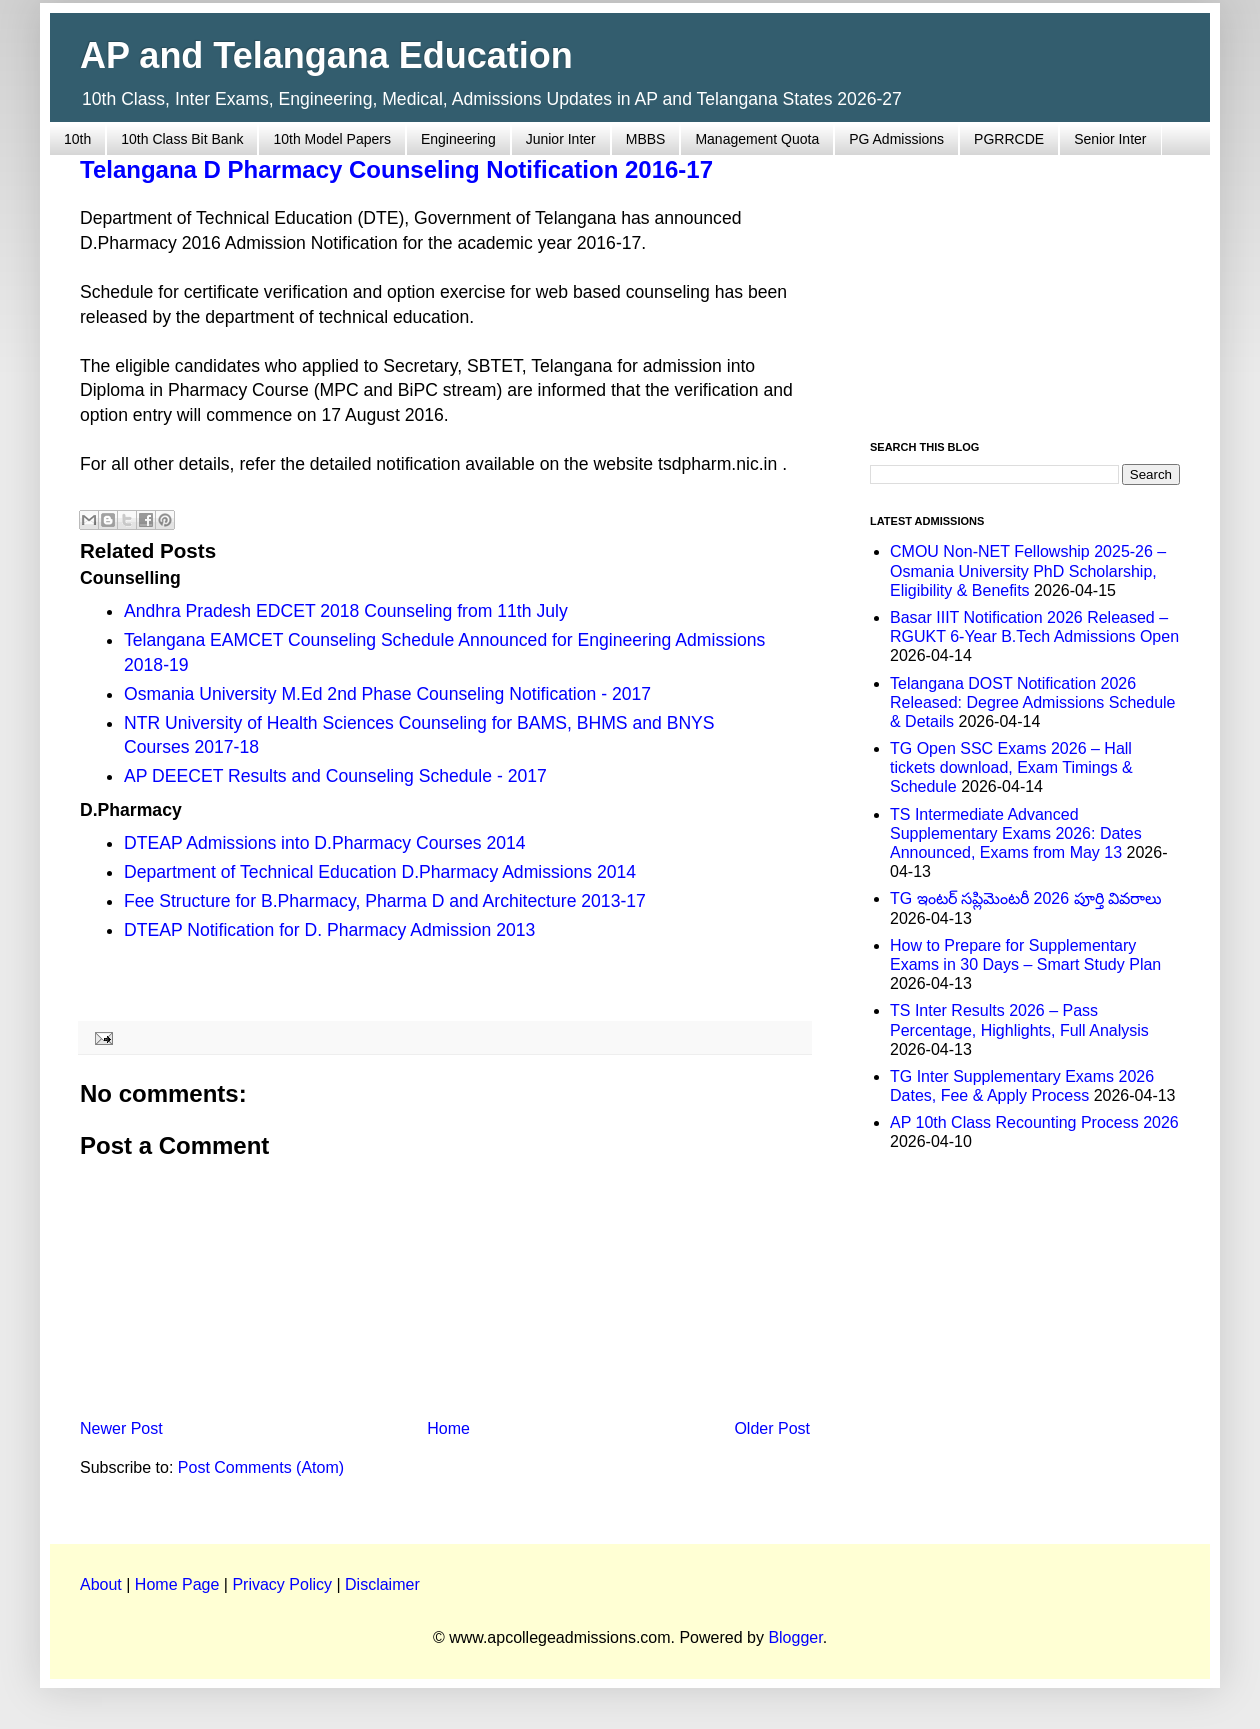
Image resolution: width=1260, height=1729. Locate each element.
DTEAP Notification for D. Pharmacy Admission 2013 (329, 930)
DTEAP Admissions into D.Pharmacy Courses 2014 (325, 843)
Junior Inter (561, 139)
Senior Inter (1110, 139)
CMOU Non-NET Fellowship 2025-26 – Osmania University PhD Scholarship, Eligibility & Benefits (1028, 570)
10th (77, 139)
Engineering (458, 139)
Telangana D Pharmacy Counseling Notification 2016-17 (396, 169)
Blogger (795, 1637)
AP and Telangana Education (326, 55)
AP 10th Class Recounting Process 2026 (1034, 1122)
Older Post (772, 1428)
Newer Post (121, 1428)
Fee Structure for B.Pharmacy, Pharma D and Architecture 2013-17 (385, 901)
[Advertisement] (1025, 286)
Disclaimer (382, 1584)
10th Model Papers (332, 139)
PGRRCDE (1009, 139)
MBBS (646, 139)
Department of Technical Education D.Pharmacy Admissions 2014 (380, 872)
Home (448, 1428)
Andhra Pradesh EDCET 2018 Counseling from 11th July (346, 611)
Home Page (177, 1584)
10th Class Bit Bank (182, 139)
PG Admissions (896, 139)
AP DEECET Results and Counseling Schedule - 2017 (335, 776)
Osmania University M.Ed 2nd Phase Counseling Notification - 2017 (387, 694)
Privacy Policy (282, 1584)
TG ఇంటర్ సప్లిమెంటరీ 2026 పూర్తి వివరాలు (1026, 898)
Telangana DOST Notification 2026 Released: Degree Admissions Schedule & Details (1033, 702)
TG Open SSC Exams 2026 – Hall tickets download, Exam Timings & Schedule (1011, 767)
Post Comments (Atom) (261, 1467)
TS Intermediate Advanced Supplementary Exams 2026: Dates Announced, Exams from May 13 (1016, 833)
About (101, 1584)
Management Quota (757, 139)
